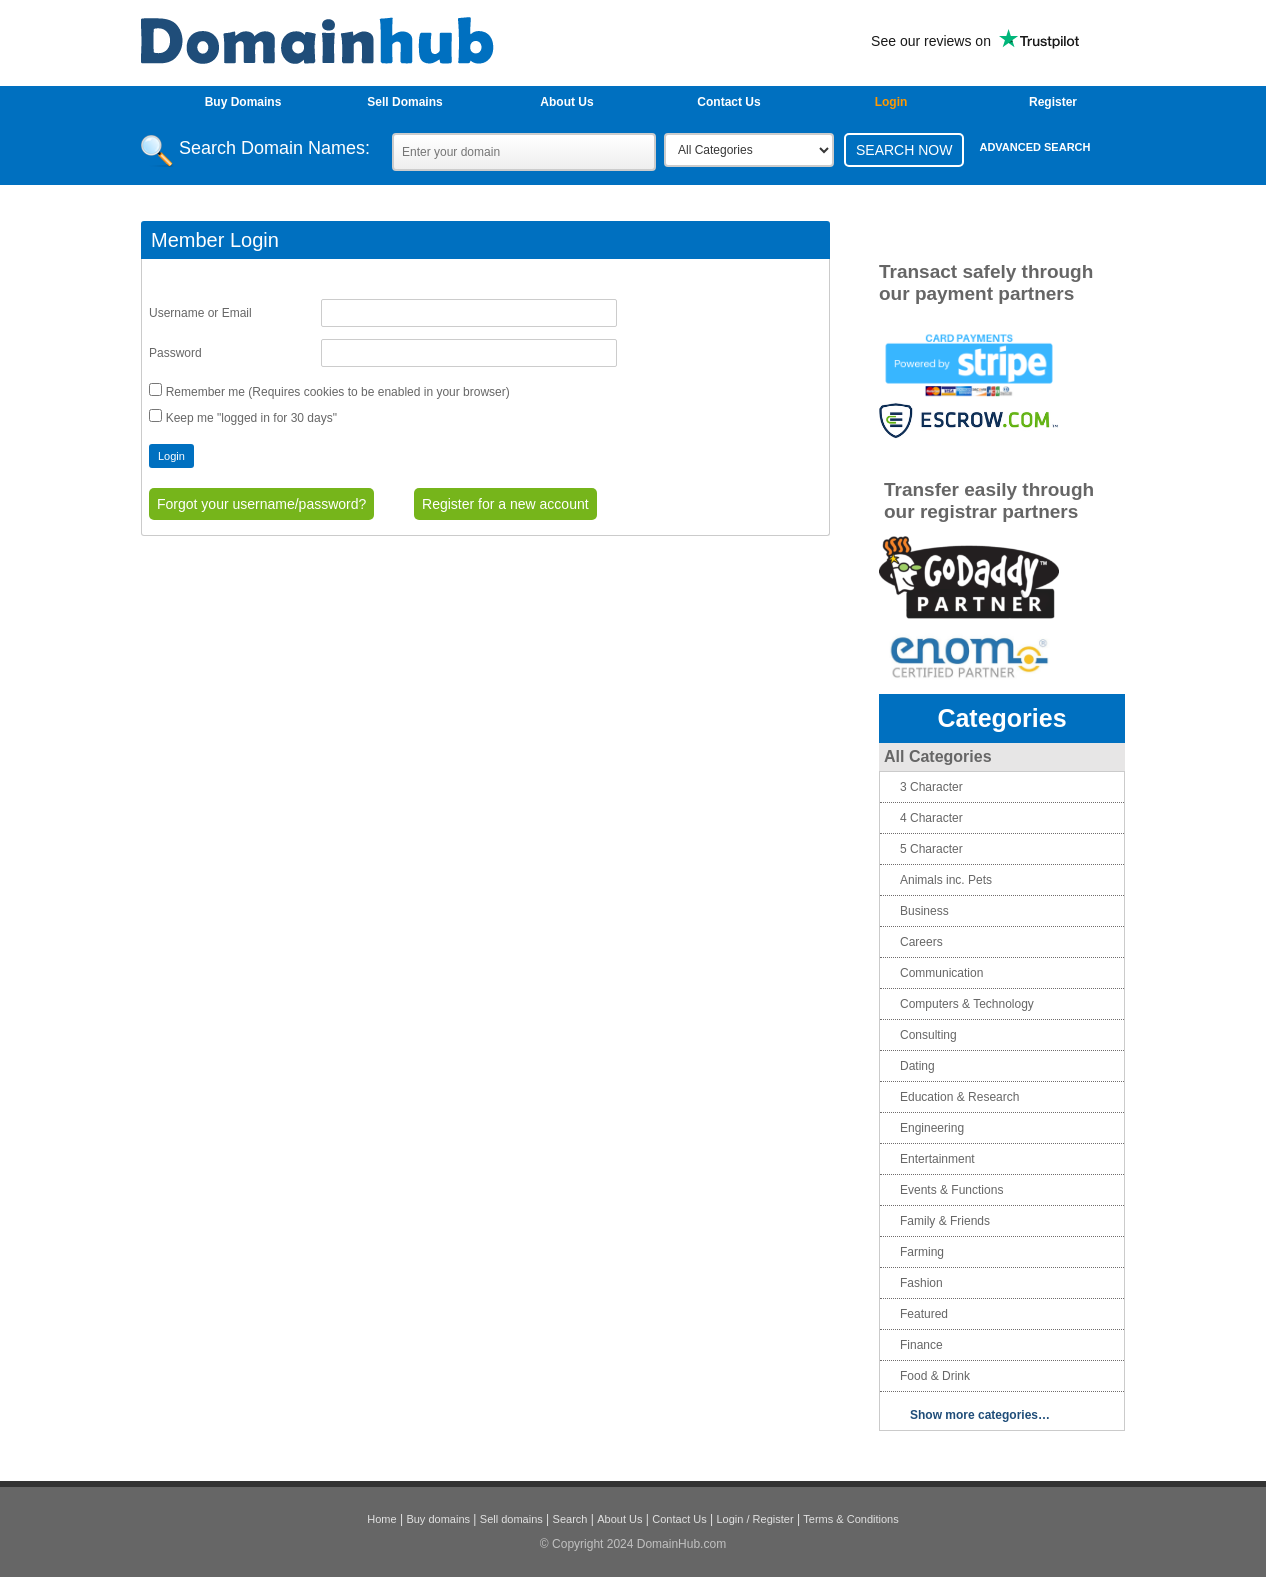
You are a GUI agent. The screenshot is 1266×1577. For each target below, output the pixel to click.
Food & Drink (935, 1376)
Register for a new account (505, 504)
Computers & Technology (967, 1004)
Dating (917, 1066)
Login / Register (755, 1519)
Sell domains (511, 1519)
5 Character (931, 849)
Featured (924, 1314)
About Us (566, 102)
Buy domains (438, 1519)
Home (381, 1519)
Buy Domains (243, 102)
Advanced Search (1034, 147)
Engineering (932, 1128)
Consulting (928, 1035)
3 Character (931, 787)
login (891, 102)
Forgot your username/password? (261, 504)
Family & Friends (945, 1221)
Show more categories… (980, 1415)
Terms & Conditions (850, 1519)
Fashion (921, 1283)
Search (570, 1519)
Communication (941, 973)
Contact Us (728, 102)
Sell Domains (404, 102)
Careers (921, 942)
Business (924, 911)
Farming (922, 1252)
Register (1053, 102)
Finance (921, 1345)
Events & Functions (951, 1190)
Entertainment (937, 1159)
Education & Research (959, 1097)
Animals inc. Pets (946, 880)
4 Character (931, 818)
